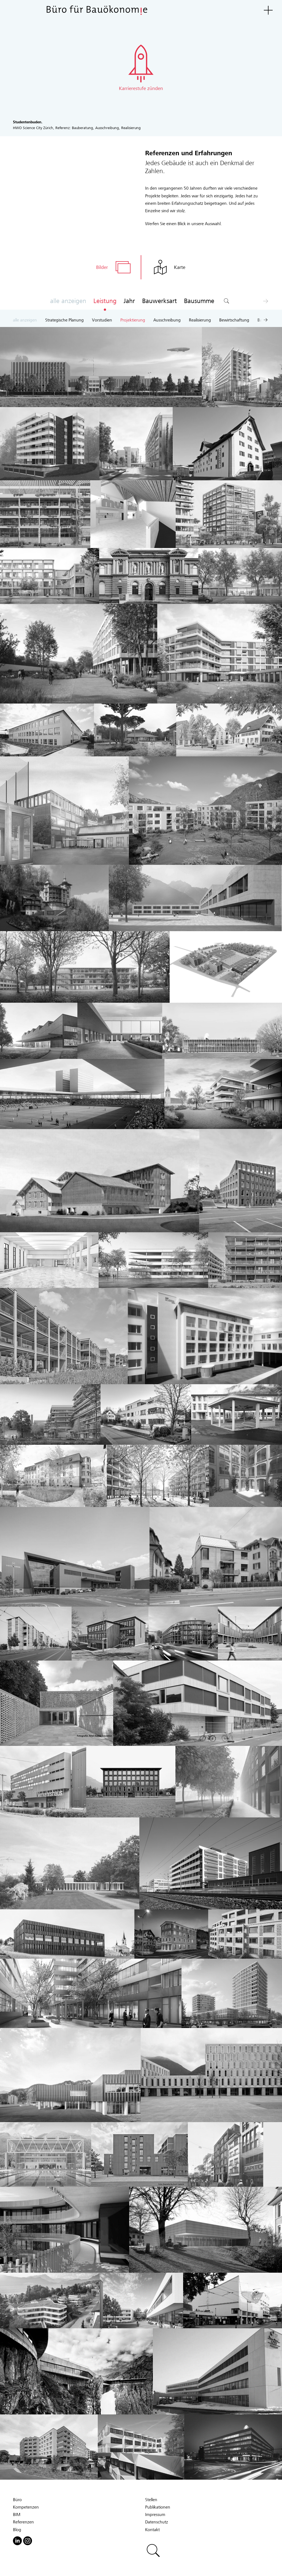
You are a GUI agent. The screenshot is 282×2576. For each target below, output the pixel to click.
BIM (16, 2516)
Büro (17, 2500)
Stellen (151, 2500)
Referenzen (23, 2523)
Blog (17, 2530)
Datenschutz (156, 2523)
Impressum (155, 2516)
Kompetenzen (26, 2508)
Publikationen (157, 2508)
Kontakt (152, 2530)
